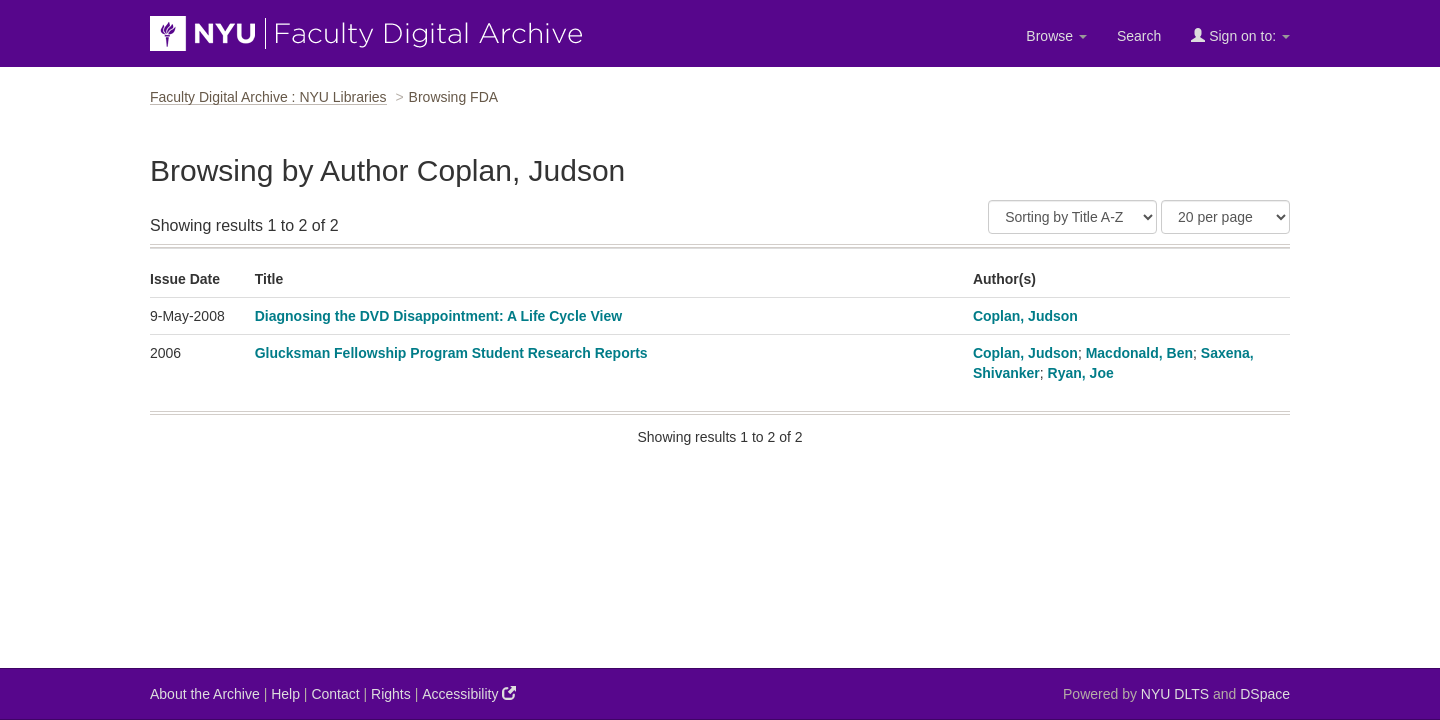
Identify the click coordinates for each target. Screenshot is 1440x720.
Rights (391, 694)
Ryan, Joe (1081, 373)
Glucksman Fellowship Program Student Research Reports (451, 353)
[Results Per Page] (1225, 217)
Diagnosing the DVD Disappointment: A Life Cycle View (438, 316)
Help (285, 694)
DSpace (1265, 694)
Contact (335, 694)
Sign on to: (1240, 35)
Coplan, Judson (1025, 316)
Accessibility (469, 693)
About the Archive (205, 694)
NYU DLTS (1175, 694)
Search (1139, 36)
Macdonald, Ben (1139, 353)
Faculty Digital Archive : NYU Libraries (268, 97)
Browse (1056, 36)
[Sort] (1072, 217)
